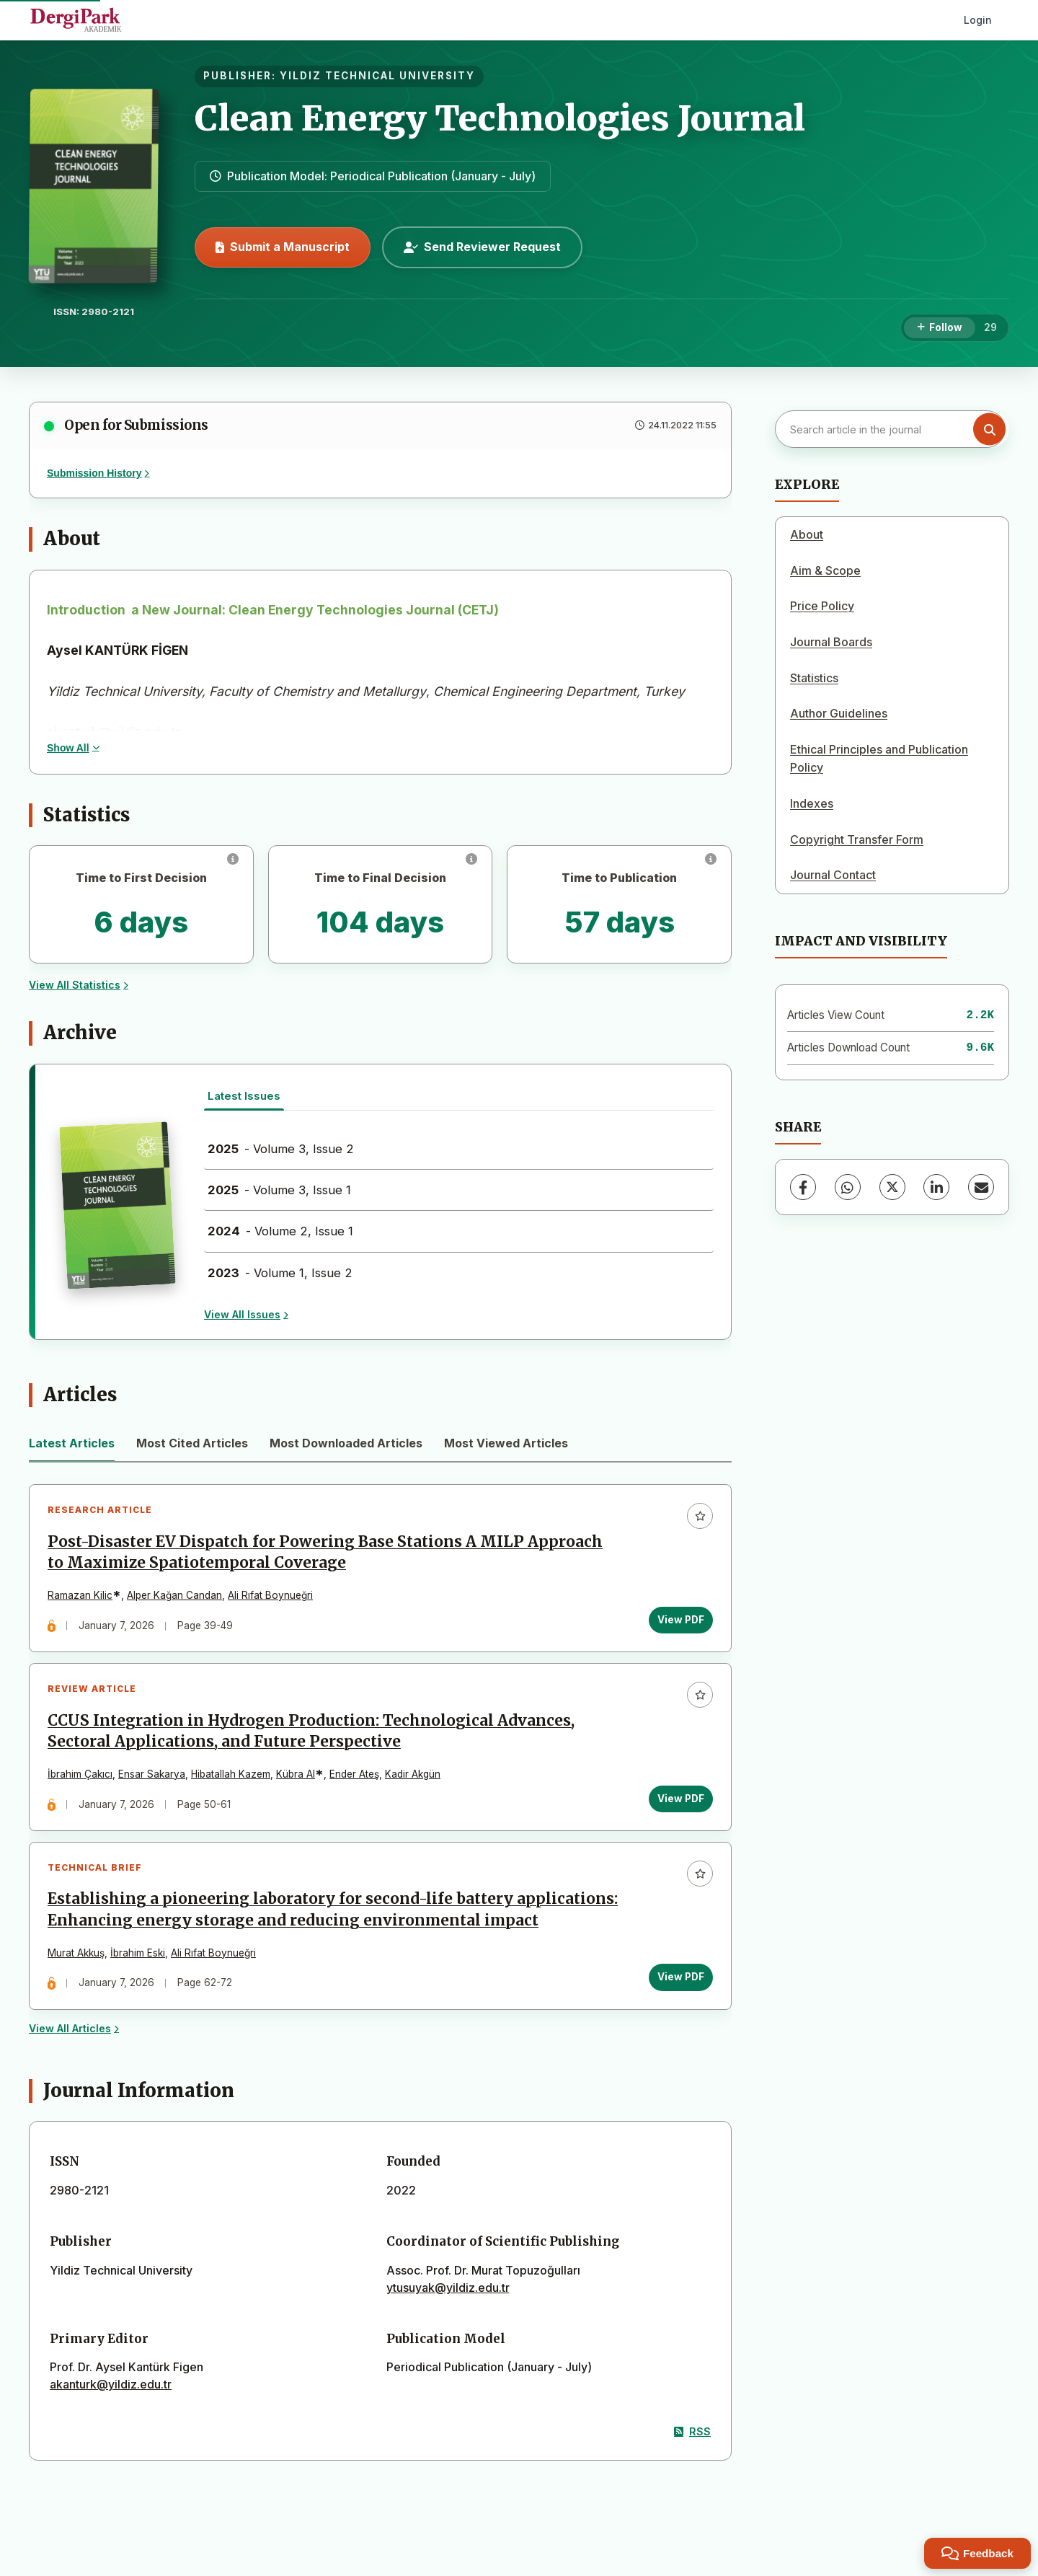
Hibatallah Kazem (230, 1774)
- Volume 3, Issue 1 (279, 1190)
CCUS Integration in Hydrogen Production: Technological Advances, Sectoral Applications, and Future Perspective (311, 1731)
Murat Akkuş (76, 1953)
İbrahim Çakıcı (80, 1774)
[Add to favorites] (700, 1516)
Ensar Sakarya (151, 1774)
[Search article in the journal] (890, 429)
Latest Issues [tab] (244, 1096)
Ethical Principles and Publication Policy (879, 758)
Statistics (814, 678)
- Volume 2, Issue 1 (280, 1231)
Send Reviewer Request (482, 246)
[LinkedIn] (936, 1187)
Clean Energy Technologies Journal (500, 118)
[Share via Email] (981, 1187)
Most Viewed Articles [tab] (506, 1443)
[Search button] (989, 429)
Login (978, 20)
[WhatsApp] (848, 1187)
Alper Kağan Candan (174, 1595)
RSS (692, 2431)
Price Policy (822, 606)
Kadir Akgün (412, 1774)
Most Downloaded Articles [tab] (346, 1443)
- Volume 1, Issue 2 (280, 1272)
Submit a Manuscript (283, 246)
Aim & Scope (825, 570)
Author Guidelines (838, 713)
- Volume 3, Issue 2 (281, 1148)
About (806, 534)
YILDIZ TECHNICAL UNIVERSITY (377, 75)
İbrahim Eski (137, 1953)
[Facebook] (803, 1187)
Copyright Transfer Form (856, 839)
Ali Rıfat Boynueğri (270, 1595)
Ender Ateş (354, 1774)
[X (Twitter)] (892, 1187)
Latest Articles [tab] (72, 1443)
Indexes (811, 803)
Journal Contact (833, 875)
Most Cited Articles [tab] (192, 1443)
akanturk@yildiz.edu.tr (111, 2384)
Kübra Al (295, 1774)
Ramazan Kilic (80, 1595)
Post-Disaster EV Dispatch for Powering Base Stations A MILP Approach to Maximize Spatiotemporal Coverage (325, 1552)
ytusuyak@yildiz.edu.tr (448, 2287)
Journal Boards (831, 642)
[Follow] (939, 328)
